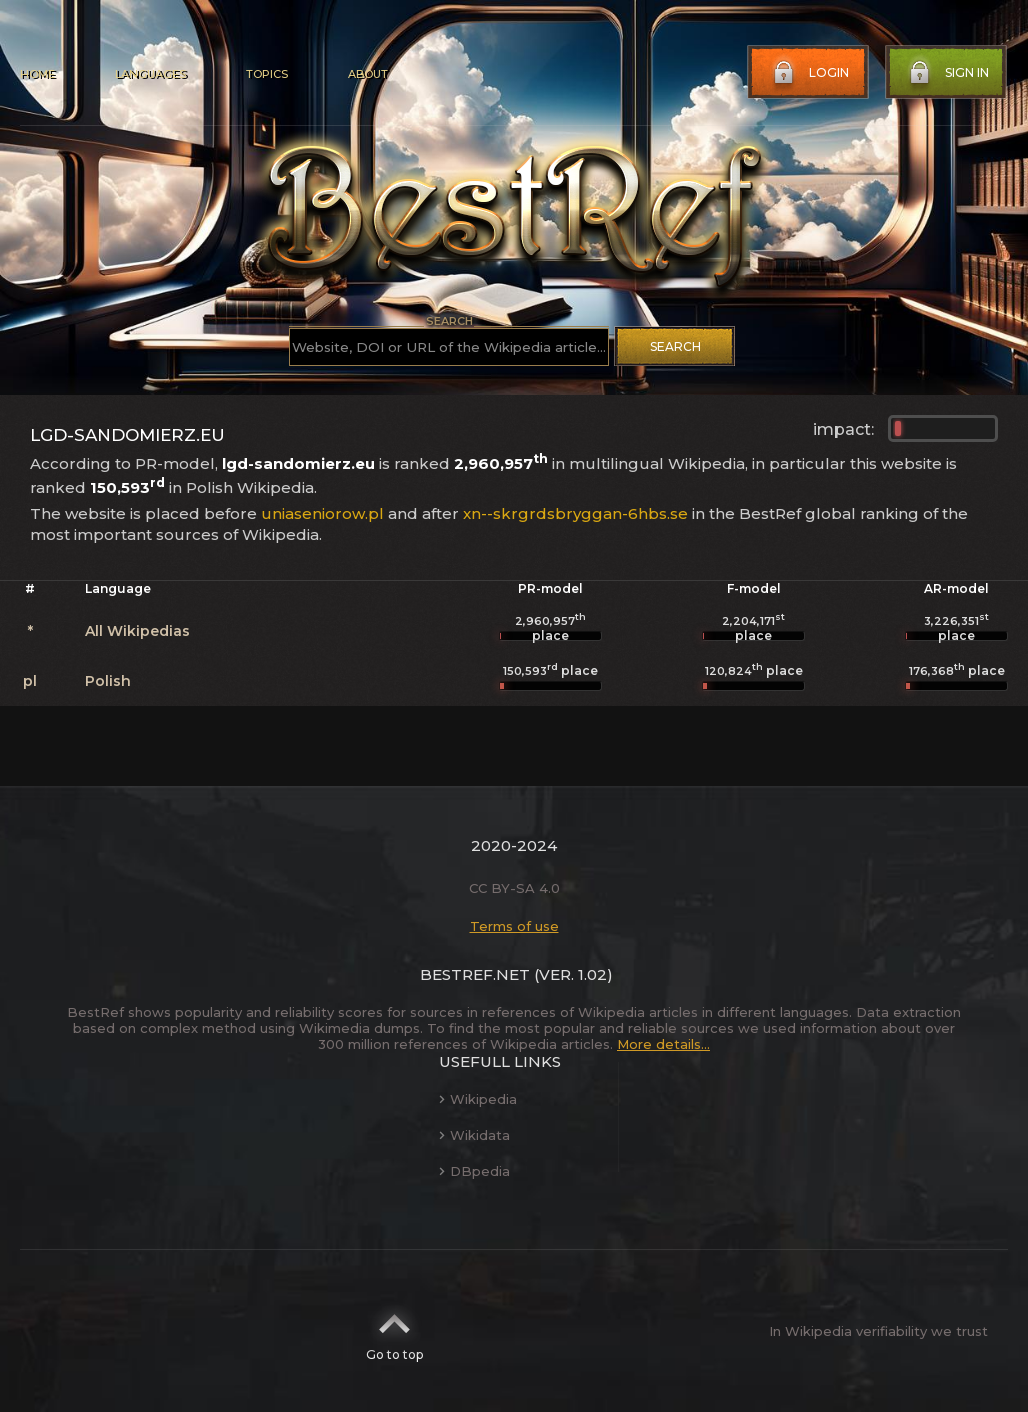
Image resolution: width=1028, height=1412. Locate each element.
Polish (108, 681)
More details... (663, 1044)
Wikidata (474, 1135)
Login (809, 73)
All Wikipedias (137, 631)
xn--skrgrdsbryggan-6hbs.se (575, 513)
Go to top (394, 1331)
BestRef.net (475, 974)
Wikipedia (478, 1099)
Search (675, 346)
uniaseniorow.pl (322, 513)
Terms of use (514, 926)
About (368, 74)
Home (37, 74)
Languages (150, 74)
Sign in (947, 73)
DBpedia (474, 1171)
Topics (267, 74)
